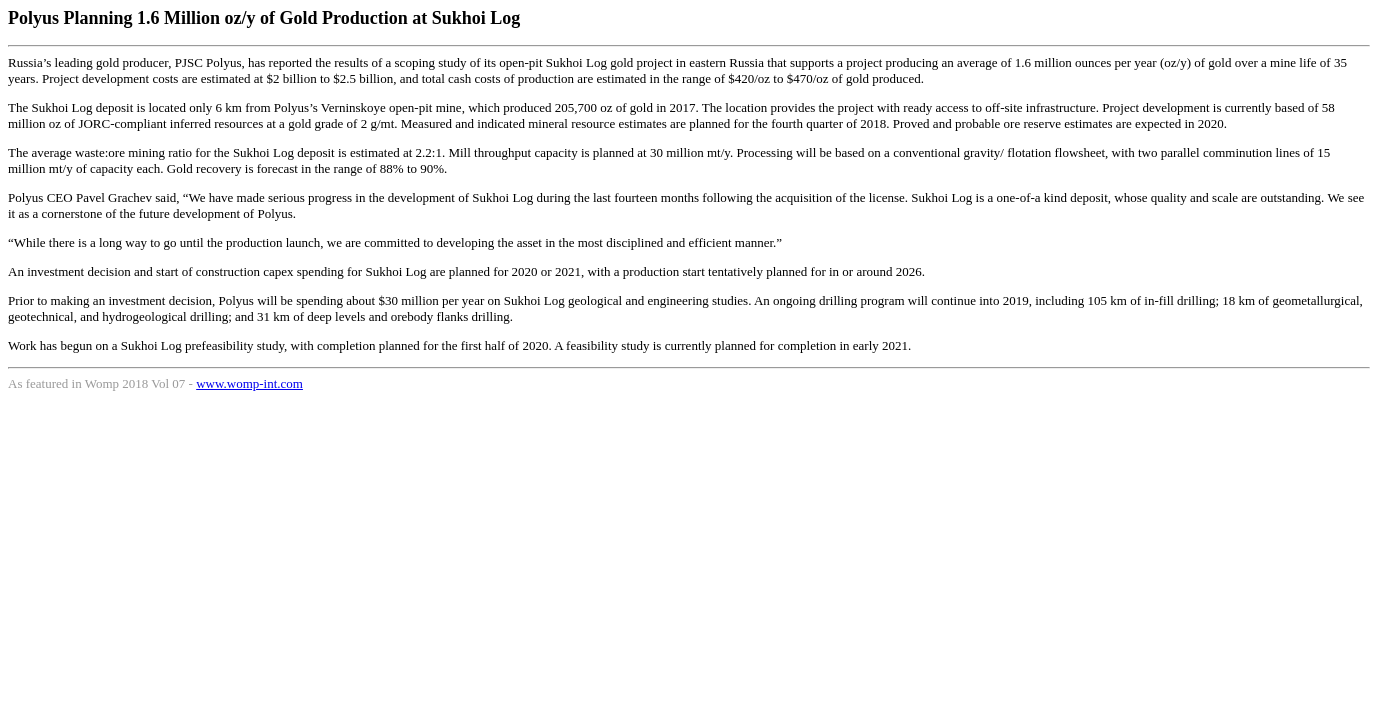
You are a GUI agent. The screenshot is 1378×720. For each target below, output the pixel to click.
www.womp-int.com (249, 383)
